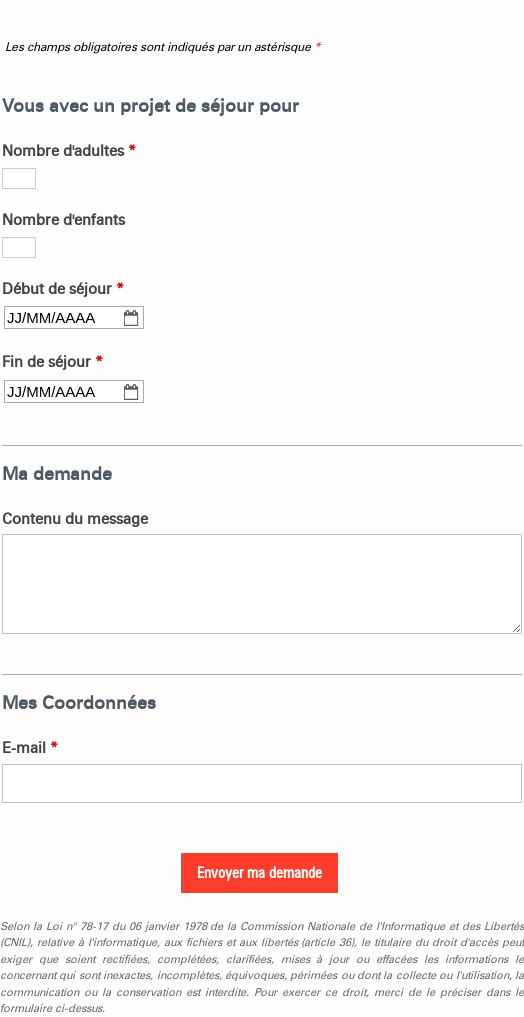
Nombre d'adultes (69, 151)
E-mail (30, 748)
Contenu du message (75, 519)
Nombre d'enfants (63, 220)
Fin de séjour (52, 362)
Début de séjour (63, 289)
